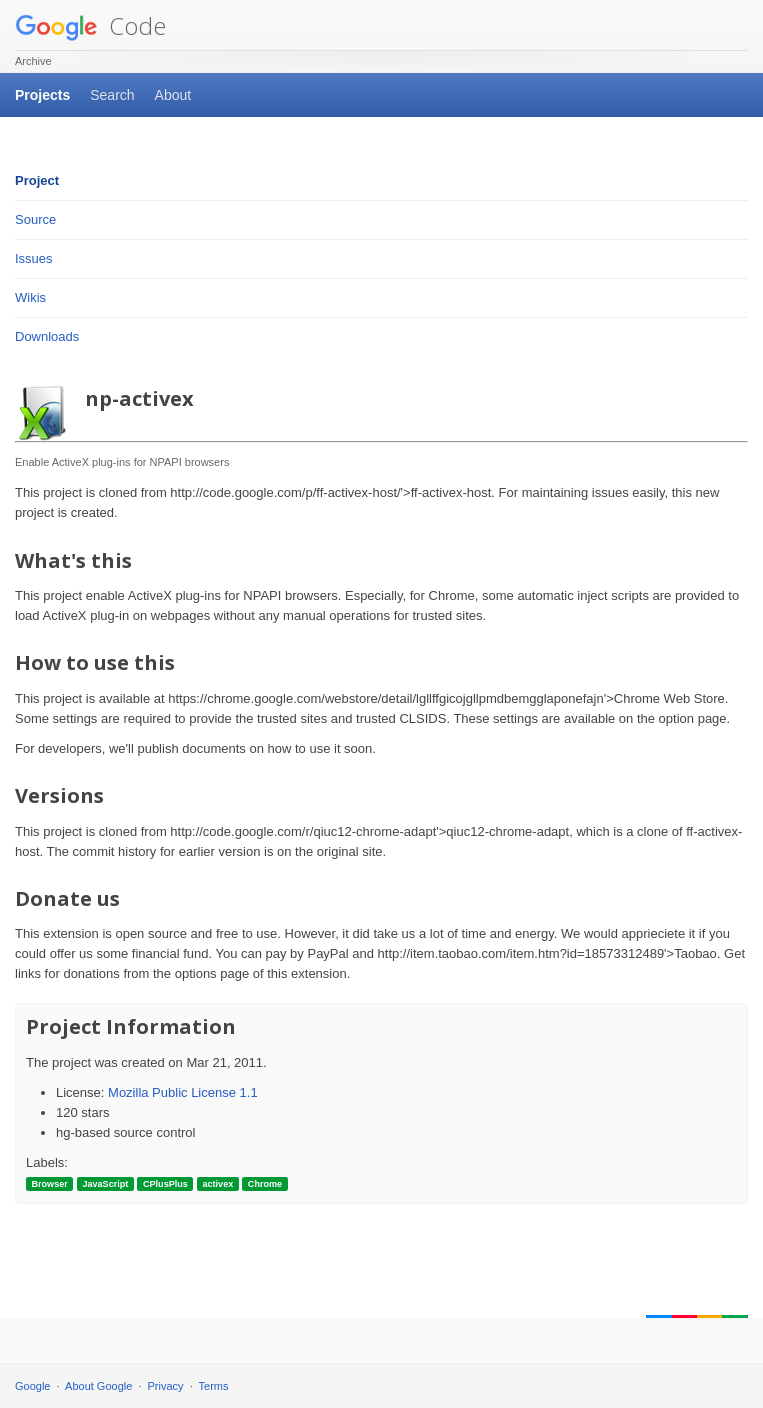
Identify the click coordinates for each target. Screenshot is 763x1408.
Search (112, 95)
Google (32, 1386)
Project (37, 180)
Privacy (166, 1386)
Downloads (47, 336)
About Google (98, 1386)
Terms (214, 1386)
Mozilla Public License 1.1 (183, 1092)
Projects (42, 95)
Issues (34, 258)
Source (35, 219)
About (173, 95)
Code (90, 25)
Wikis (30, 297)
